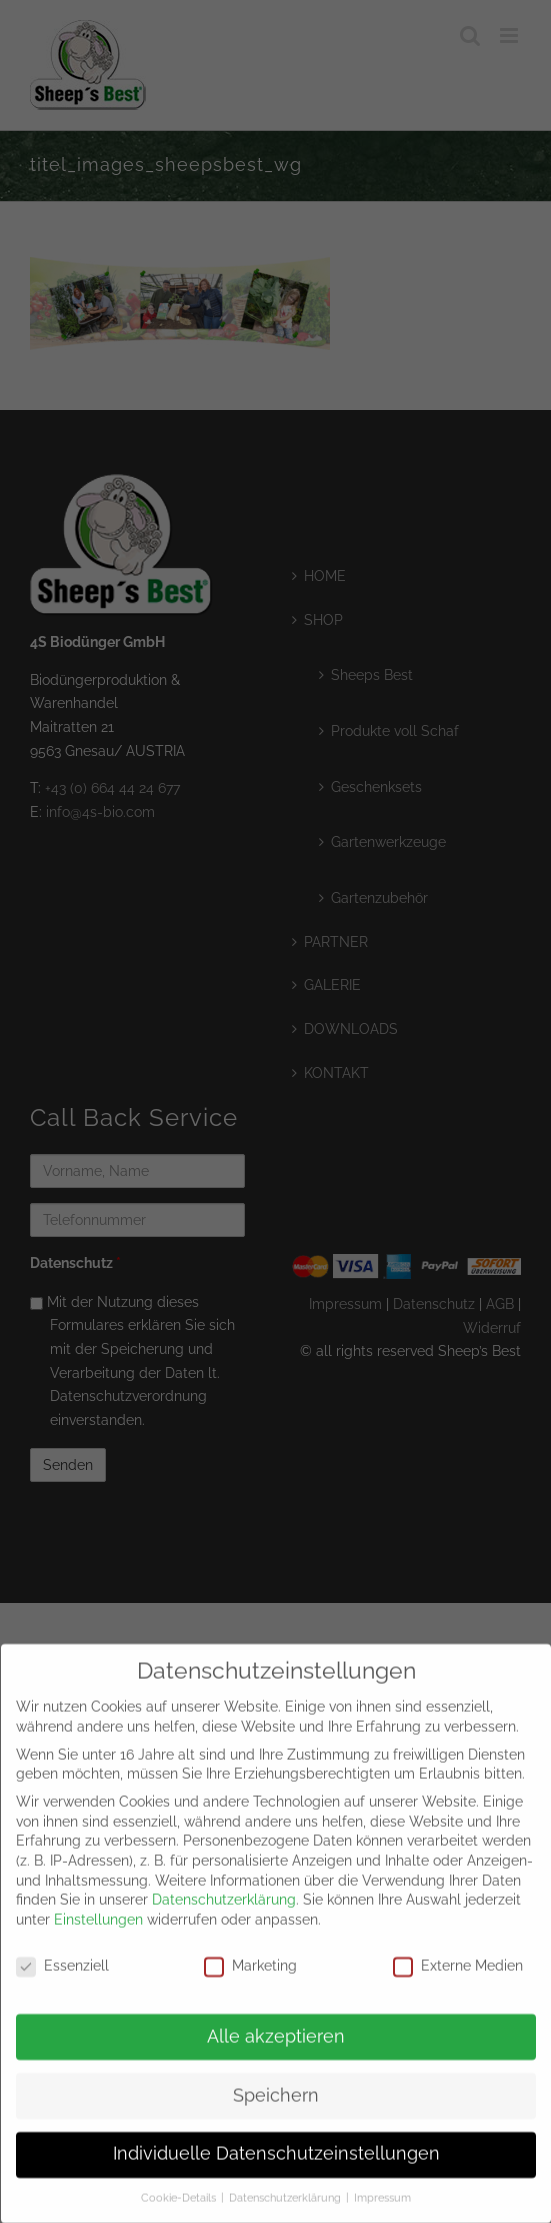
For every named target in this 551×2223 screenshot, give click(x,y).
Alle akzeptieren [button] (276, 2022)
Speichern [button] (276, 2081)
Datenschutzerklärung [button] (286, 2184)
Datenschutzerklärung (224, 1886)
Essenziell (62, 1952)
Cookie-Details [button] (180, 2184)
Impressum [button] (382, 2184)
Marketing (250, 1952)
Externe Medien (458, 1952)
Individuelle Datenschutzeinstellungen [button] (276, 2140)
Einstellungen (98, 1906)
